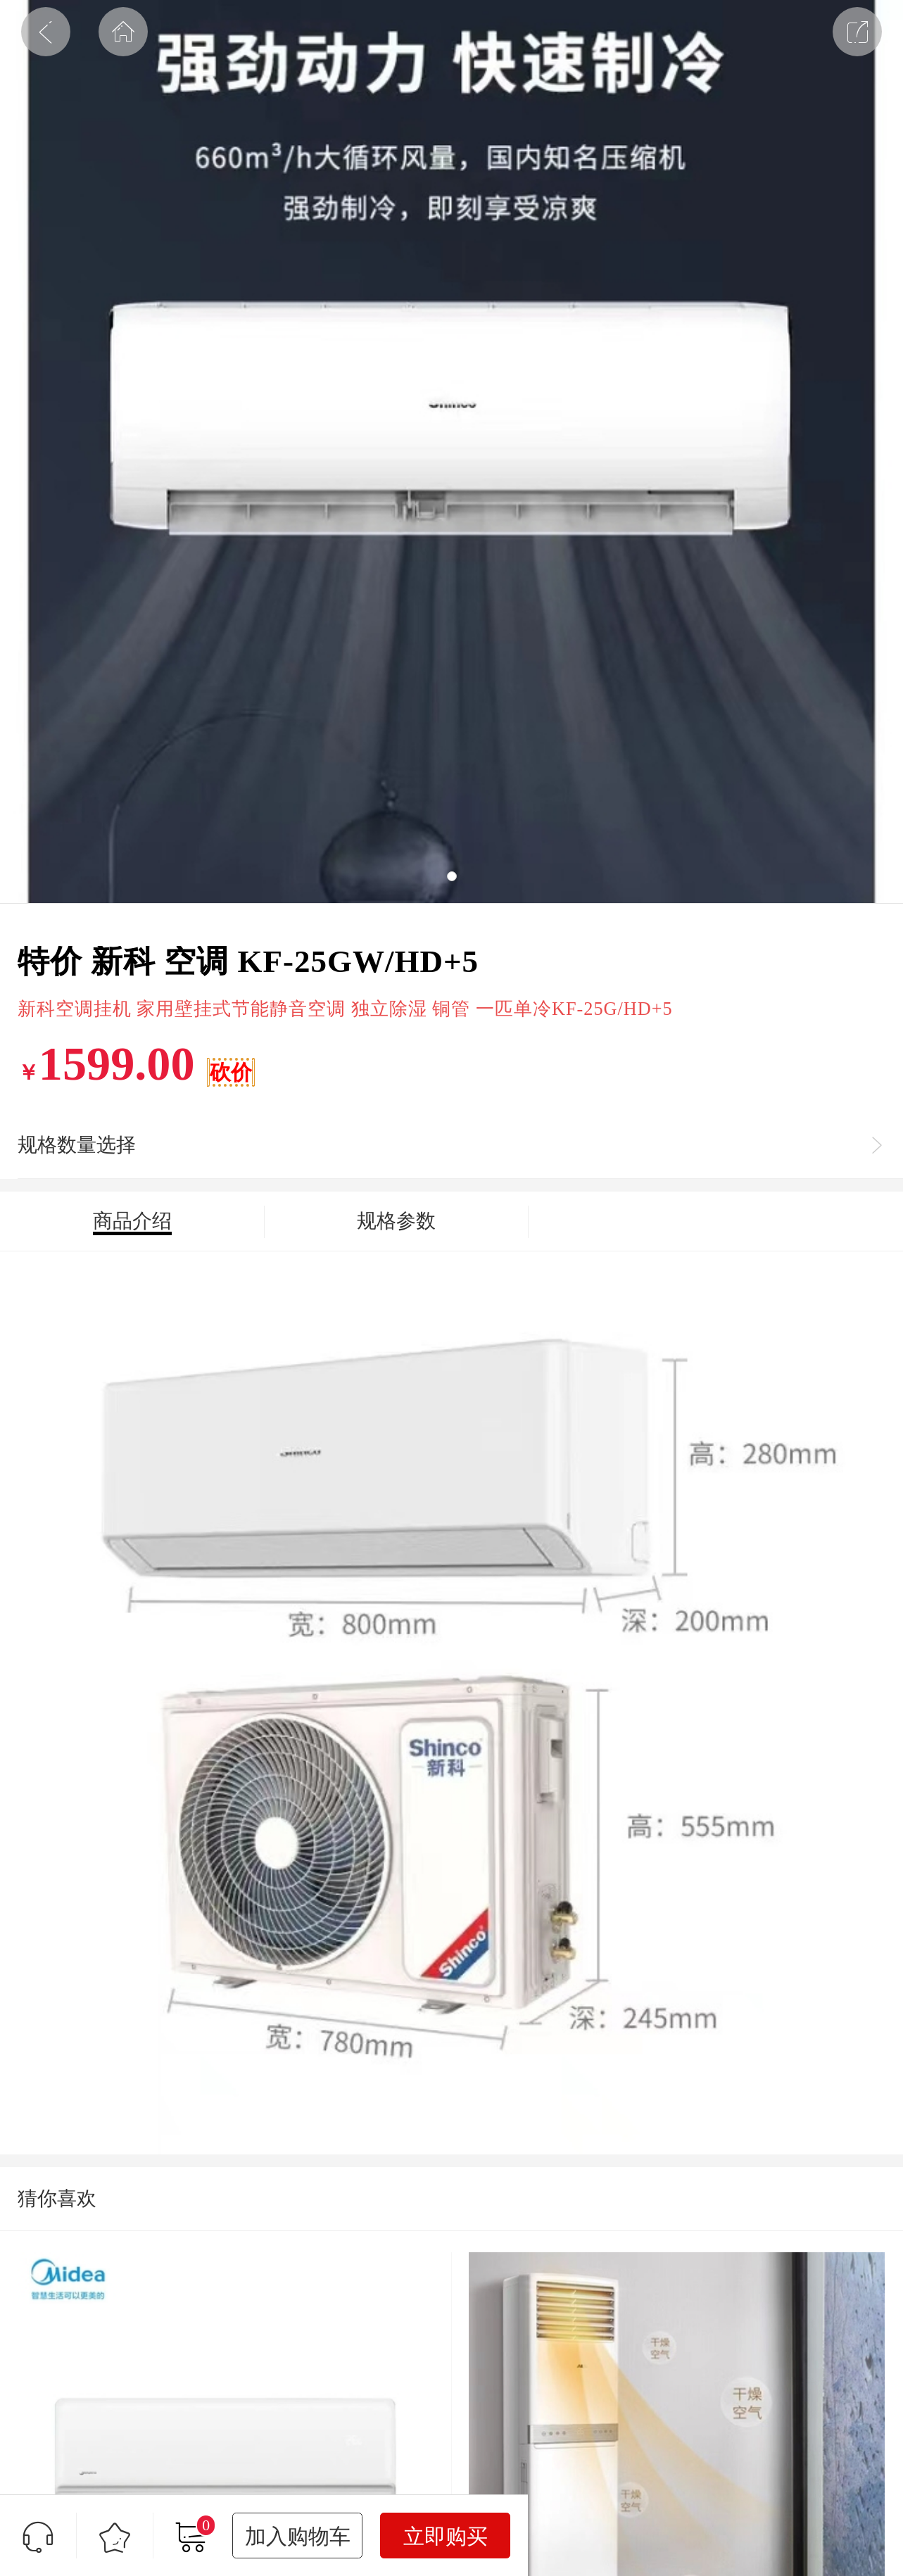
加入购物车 (298, 2536)
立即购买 (445, 2536)
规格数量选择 (77, 1145)
